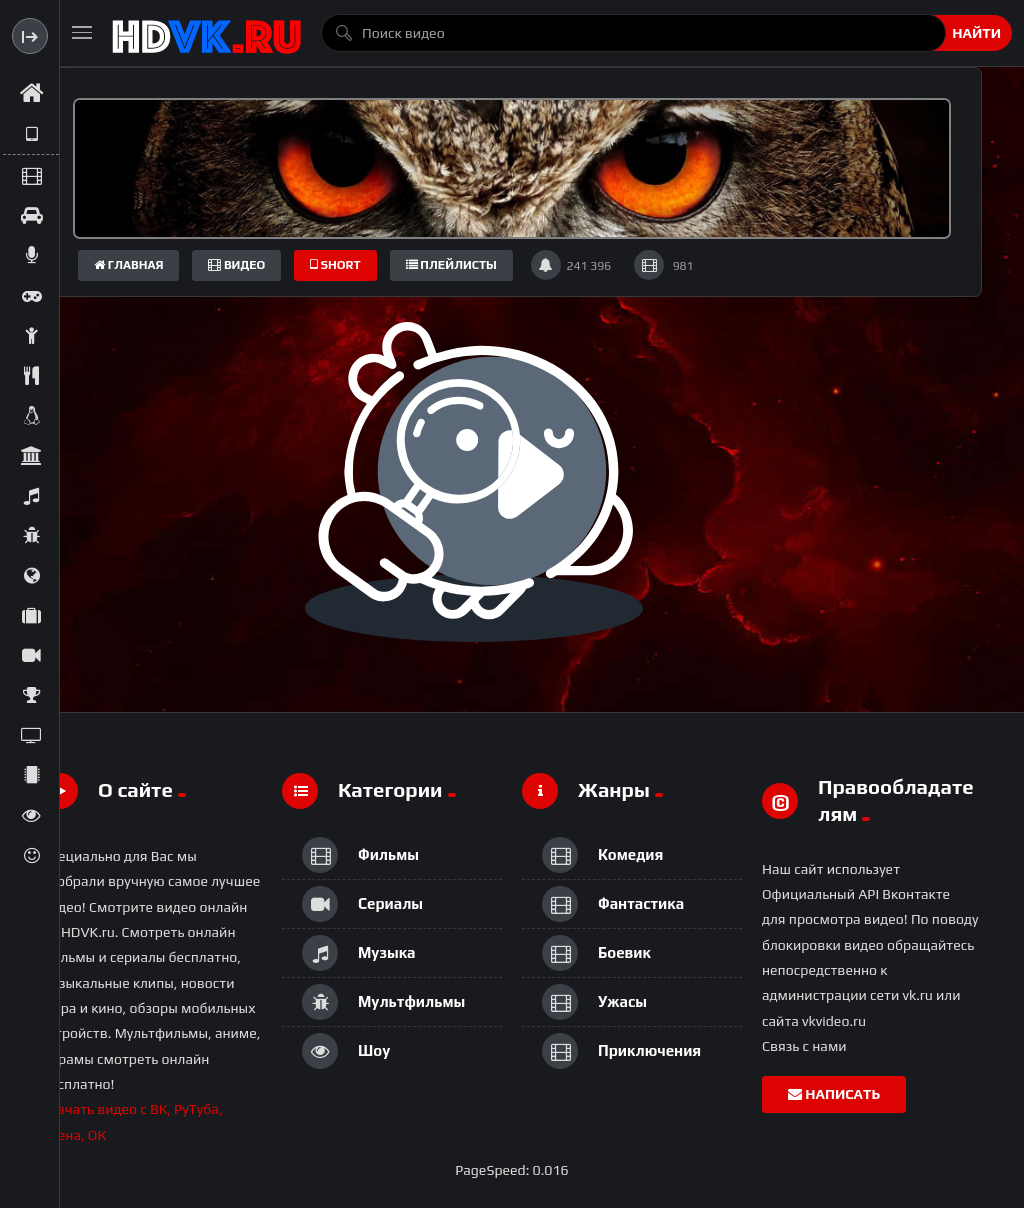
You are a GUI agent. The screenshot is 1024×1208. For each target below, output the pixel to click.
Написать (834, 1094)
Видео (236, 265)
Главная (128, 265)
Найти (976, 33)
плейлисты (451, 265)
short (335, 265)
